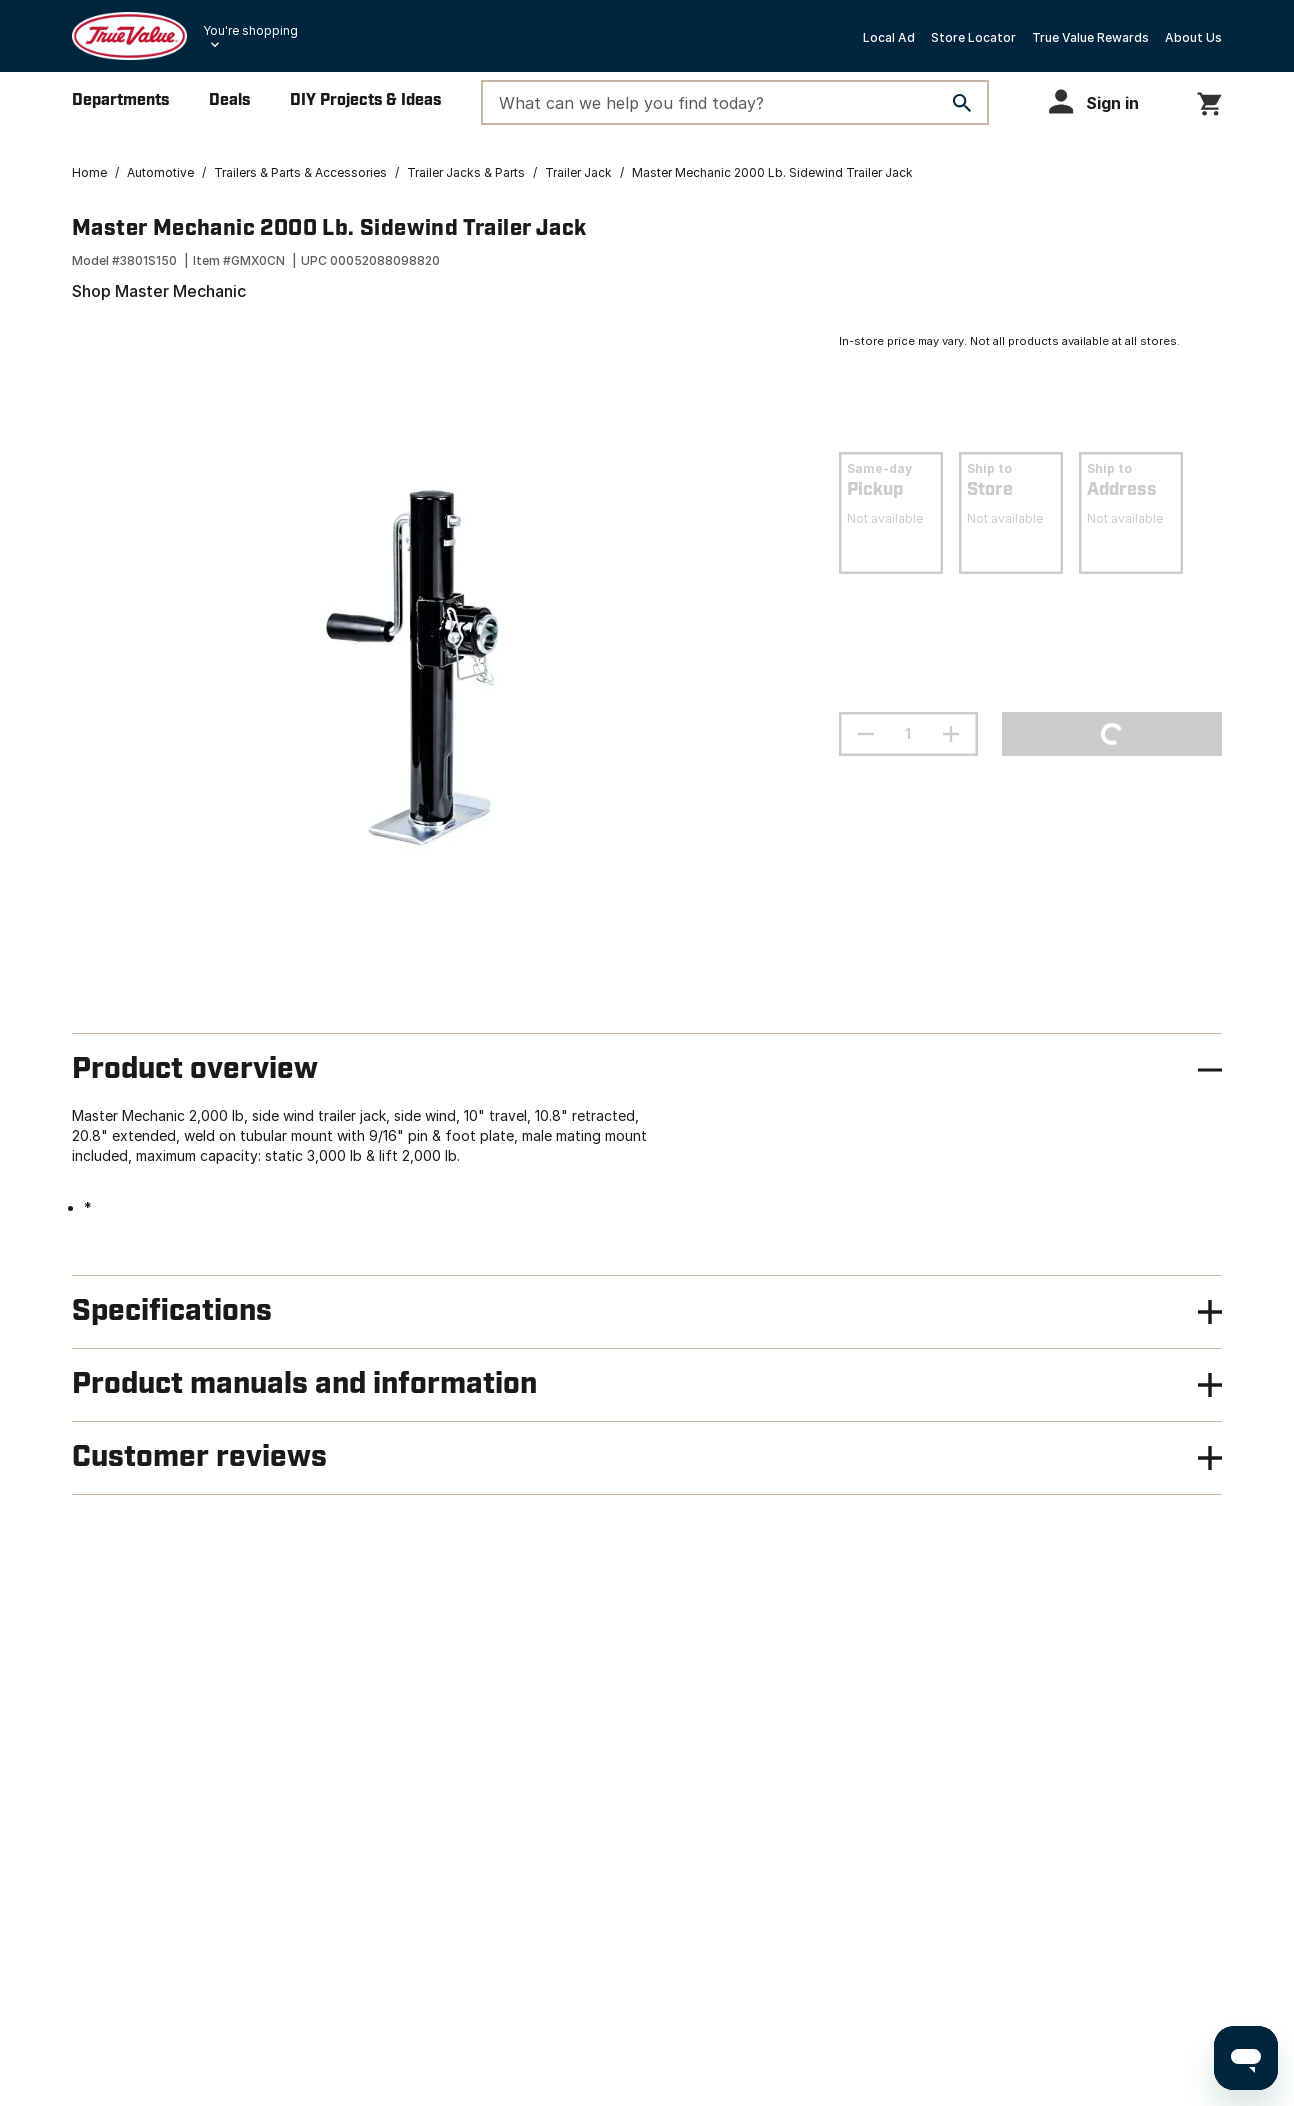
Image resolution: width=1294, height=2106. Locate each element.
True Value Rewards (1090, 37)
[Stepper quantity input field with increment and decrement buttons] (908, 734)
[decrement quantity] (866, 734)
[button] (1103, 101)
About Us (1193, 37)
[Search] (962, 103)
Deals (229, 100)
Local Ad (889, 37)
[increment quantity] (951, 734)
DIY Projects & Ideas (365, 100)
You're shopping (250, 30)
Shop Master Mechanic (159, 291)
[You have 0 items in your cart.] (1209, 100)
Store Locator (973, 37)
